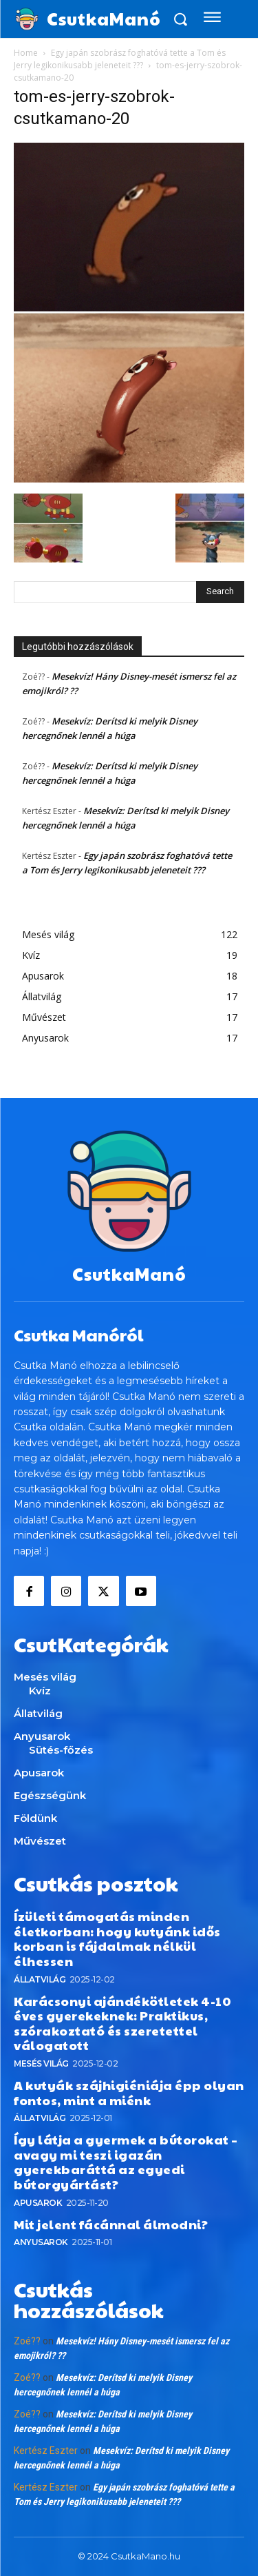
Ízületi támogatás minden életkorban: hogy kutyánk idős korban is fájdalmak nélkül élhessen (117, 1938)
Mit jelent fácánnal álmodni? (111, 2224)
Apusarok (38, 2203)
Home (26, 53)
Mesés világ (41, 2063)
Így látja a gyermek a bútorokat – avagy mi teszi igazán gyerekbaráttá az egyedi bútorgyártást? (126, 2162)
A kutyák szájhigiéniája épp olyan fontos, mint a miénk (129, 2092)
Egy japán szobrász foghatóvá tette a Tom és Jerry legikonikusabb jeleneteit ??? (120, 59)
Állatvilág (39, 1979)
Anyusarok (41, 2242)
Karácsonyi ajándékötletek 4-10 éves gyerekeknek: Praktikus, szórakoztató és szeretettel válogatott (122, 2023)
